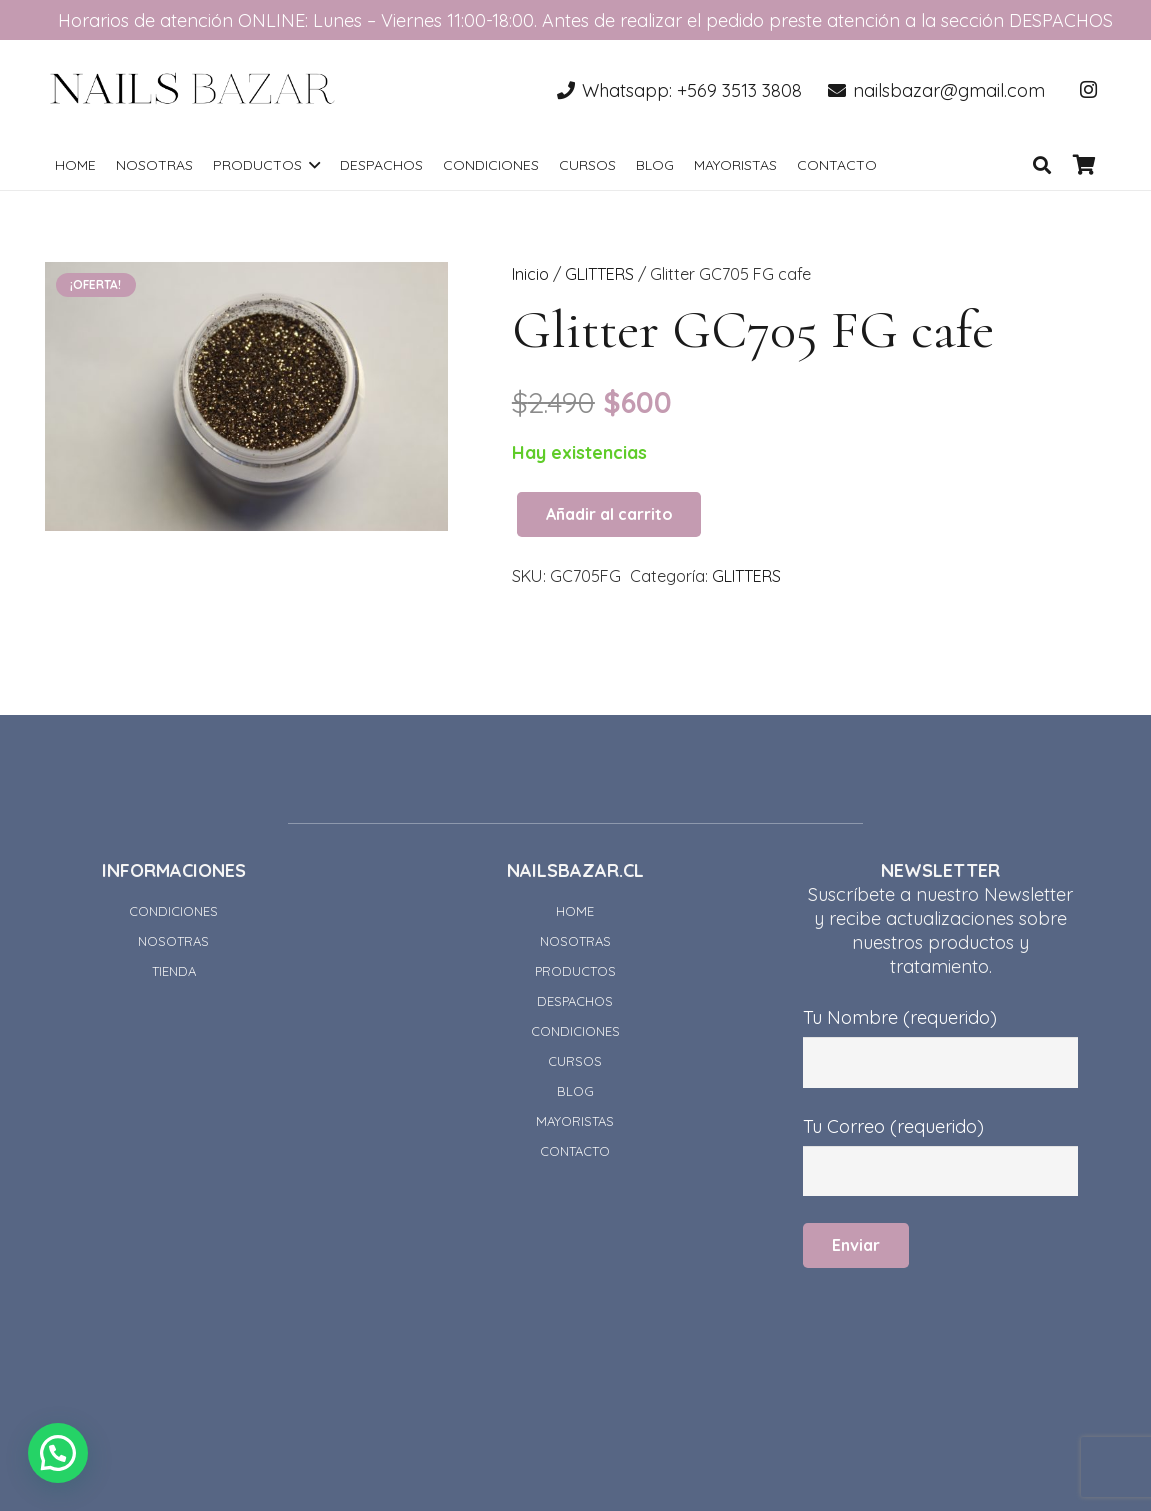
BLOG (575, 1091)
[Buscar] (1042, 165)
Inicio (530, 274)
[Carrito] (1084, 165)
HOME (575, 911)
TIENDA (174, 971)
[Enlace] (192, 90)
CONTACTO (575, 1151)
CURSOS (575, 1061)
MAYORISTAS (575, 1121)
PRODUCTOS (575, 971)
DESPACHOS (575, 1001)
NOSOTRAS (173, 941)
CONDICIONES (173, 911)
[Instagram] (1088, 90)
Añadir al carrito (609, 514)
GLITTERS (599, 274)
